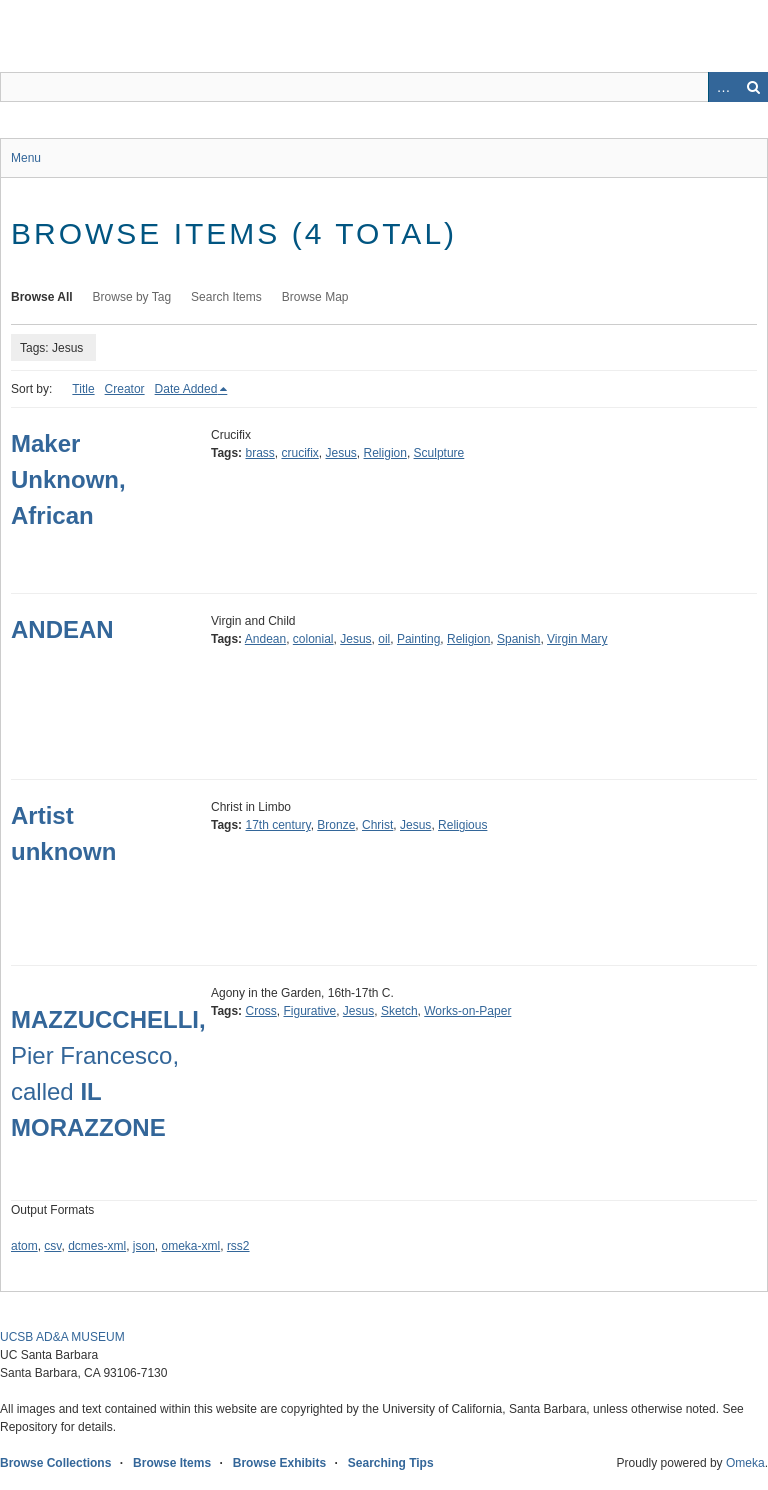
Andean (265, 639)
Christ (377, 825)
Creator (125, 389)
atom (24, 1246)
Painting (418, 639)
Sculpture (439, 453)
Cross (260, 1011)
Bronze (336, 825)
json (144, 1246)
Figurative (309, 1011)
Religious (462, 825)
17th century (277, 825)
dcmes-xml (97, 1246)
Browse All (42, 297)
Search (753, 87)
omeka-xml (191, 1246)
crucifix (299, 453)
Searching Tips (391, 1463)
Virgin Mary (577, 639)
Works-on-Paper (467, 1011)
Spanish (518, 639)
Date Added (186, 389)
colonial (313, 639)
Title (83, 389)
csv (52, 1246)
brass (259, 453)
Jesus (341, 453)
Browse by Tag (132, 297)
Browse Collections (55, 1463)
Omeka (745, 1463)
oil (384, 639)
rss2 (238, 1246)
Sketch (399, 1011)
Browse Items (172, 1463)
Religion (385, 453)
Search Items (226, 297)
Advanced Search (723, 87)
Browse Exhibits (279, 1463)
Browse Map (315, 297)
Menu (26, 158)
